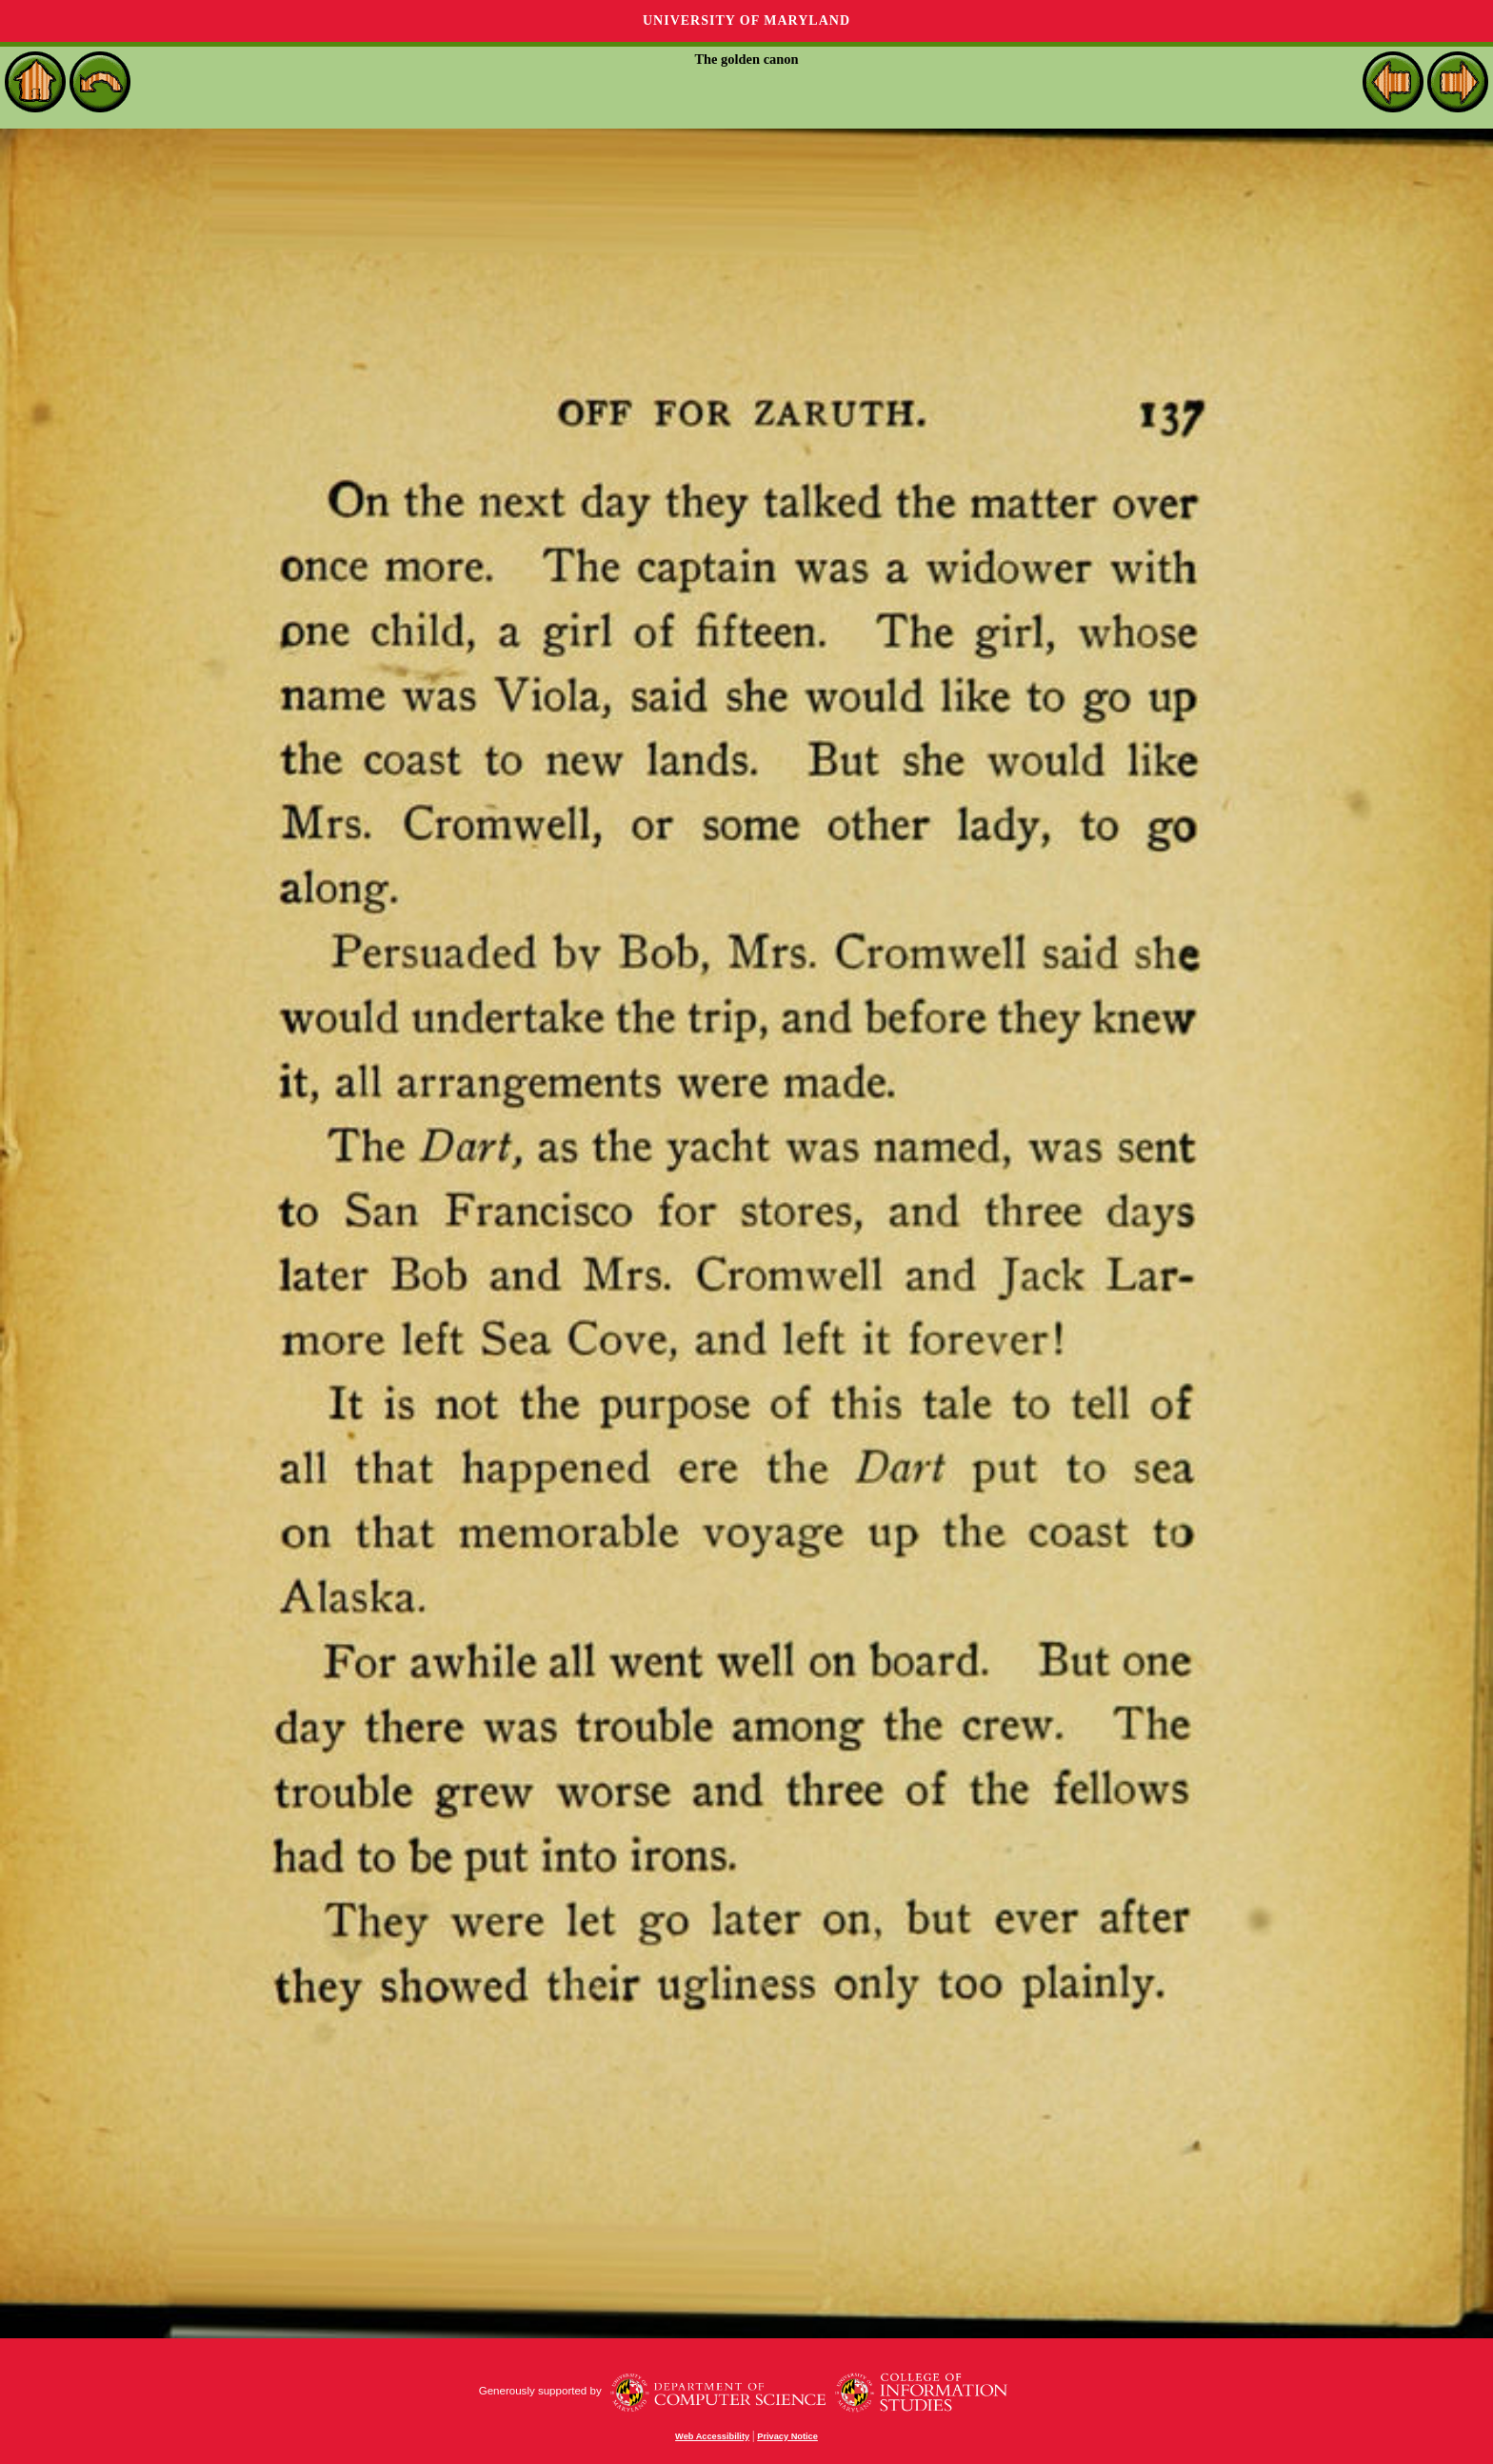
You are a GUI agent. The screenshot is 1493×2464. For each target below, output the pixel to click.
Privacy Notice (787, 2436)
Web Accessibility (712, 2436)
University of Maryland (746, 20)
